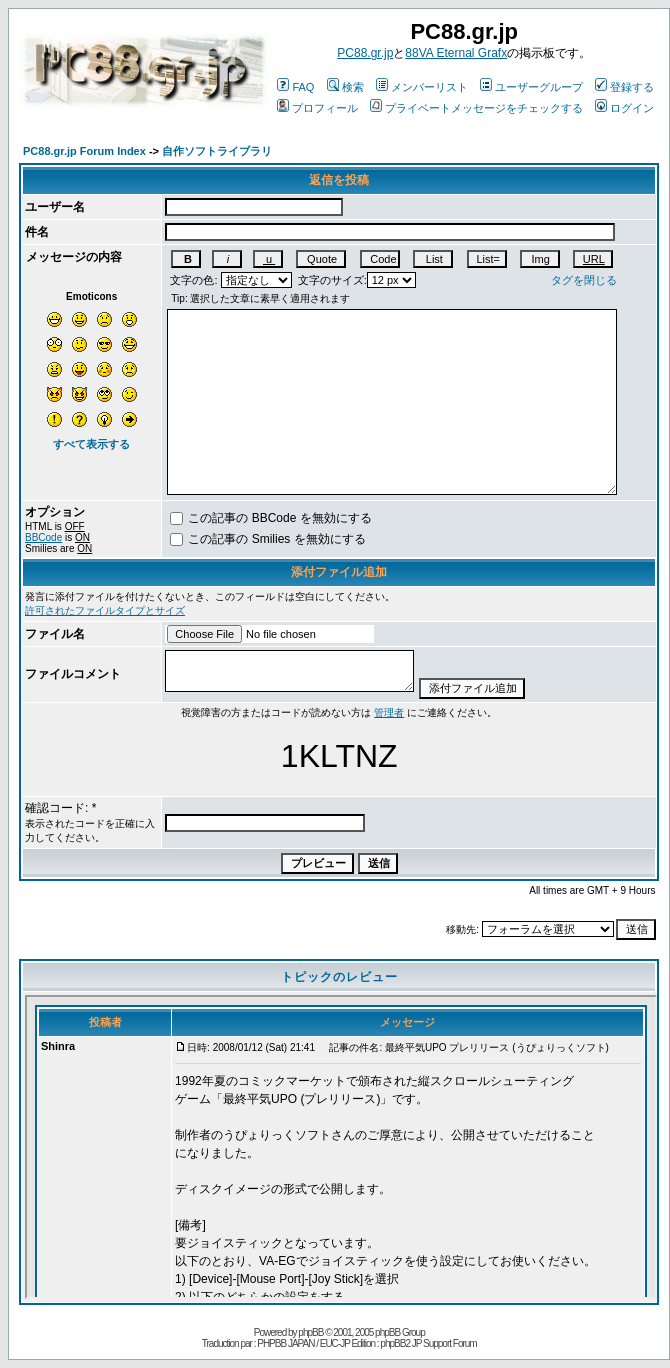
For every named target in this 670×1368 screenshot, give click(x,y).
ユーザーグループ (531, 87)
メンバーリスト (422, 87)
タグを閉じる (584, 280)
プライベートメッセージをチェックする (476, 108)
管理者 (389, 712)
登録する (624, 87)
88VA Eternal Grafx (456, 53)
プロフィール (317, 108)
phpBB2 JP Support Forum (428, 1343)
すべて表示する (91, 444)
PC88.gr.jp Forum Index (84, 151)
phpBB (310, 1332)
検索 (345, 87)
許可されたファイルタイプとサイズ (105, 610)
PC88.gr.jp (365, 53)
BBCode (43, 537)
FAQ (295, 87)
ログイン (624, 108)
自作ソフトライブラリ (217, 151)
